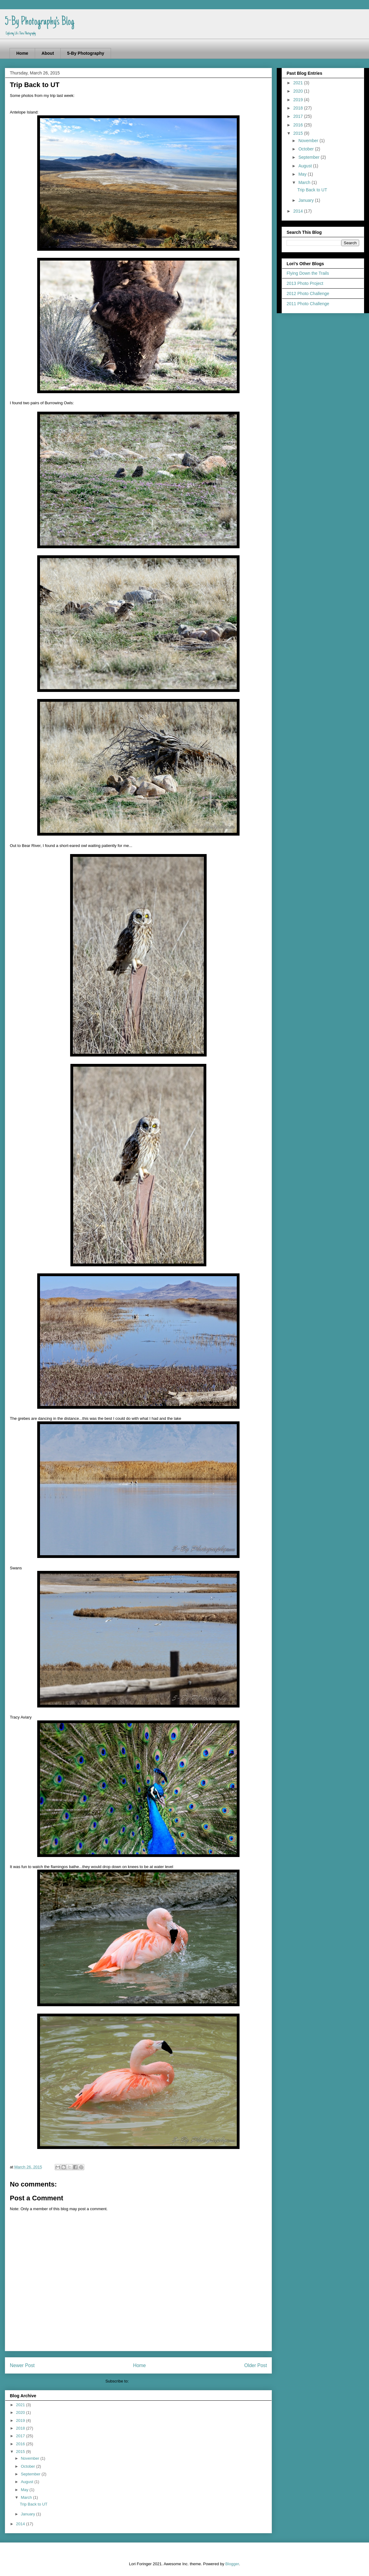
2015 (21, 2451)
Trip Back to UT (33, 2504)
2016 (21, 2444)
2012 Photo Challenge (308, 293)
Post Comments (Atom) (150, 2381)
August (27, 2481)
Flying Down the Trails (308, 273)
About (48, 53)
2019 (21, 2420)
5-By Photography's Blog (39, 22)
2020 (21, 2412)
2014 (21, 2524)
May (25, 2489)
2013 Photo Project (305, 283)
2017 (21, 2436)
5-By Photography (85, 53)
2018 (21, 2428)
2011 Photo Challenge (308, 303)
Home (22, 53)
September (31, 2474)
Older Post (255, 2365)
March (27, 2497)
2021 (21, 2404)
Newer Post (22, 2365)
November (31, 2458)
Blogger (232, 2564)
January (28, 2514)
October (28, 2466)
